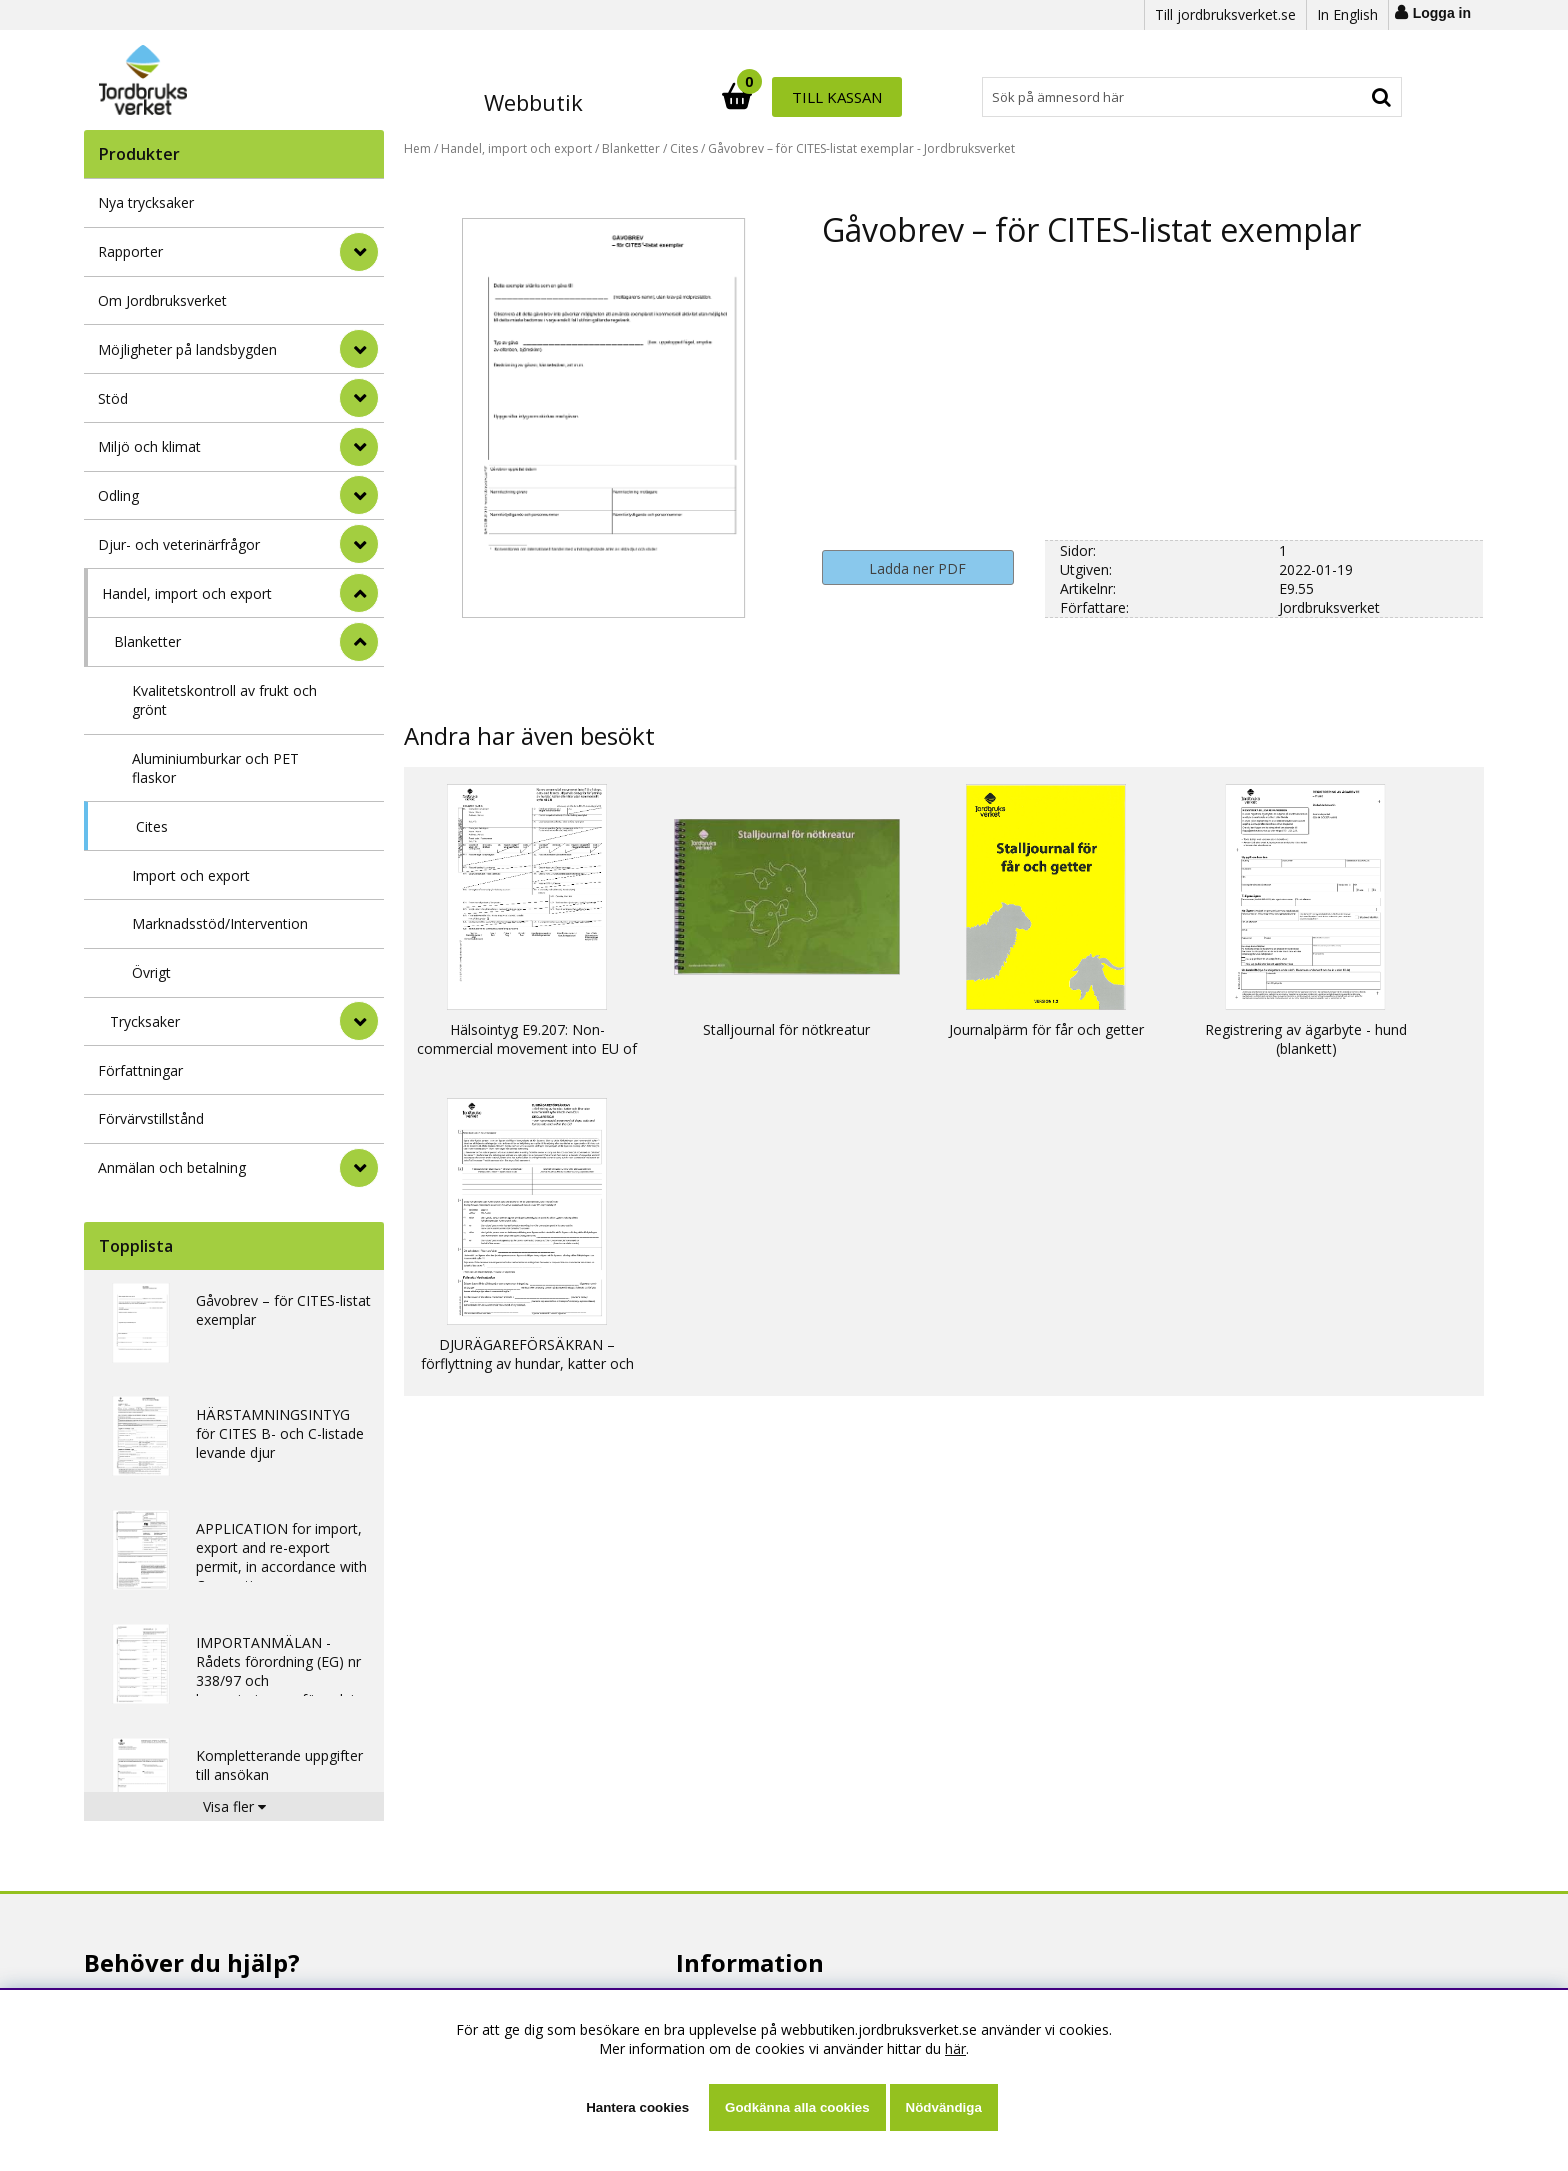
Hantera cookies (637, 2107)
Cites (152, 826)
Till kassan (1337, 97)
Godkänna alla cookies (797, 2107)
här (955, 2048)
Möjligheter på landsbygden (187, 349)
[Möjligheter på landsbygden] (359, 349)
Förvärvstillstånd (151, 1118)
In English (1347, 14)
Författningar (140, 1070)
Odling (118, 495)
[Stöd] (359, 398)
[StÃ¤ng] (359, 593)
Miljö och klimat (149, 446)
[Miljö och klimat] (359, 447)
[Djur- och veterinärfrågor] (359, 544)
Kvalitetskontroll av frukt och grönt (224, 700)
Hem (417, 148)
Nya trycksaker (146, 202)
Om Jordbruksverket (162, 300)
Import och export (191, 875)
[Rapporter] (359, 252)
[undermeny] (359, 642)
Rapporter (130, 251)
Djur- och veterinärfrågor (179, 544)
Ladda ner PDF (917, 568)
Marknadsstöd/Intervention (220, 923)
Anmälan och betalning (172, 1167)
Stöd (113, 398)
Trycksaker (145, 1021)
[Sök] (872, 97)
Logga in (1442, 13)
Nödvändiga (944, 2107)
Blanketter (147, 641)
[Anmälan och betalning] (359, 1168)
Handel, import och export (187, 593)
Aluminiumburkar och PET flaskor (215, 768)
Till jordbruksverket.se (1225, 14)
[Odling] (359, 495)
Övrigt (151, 972)
